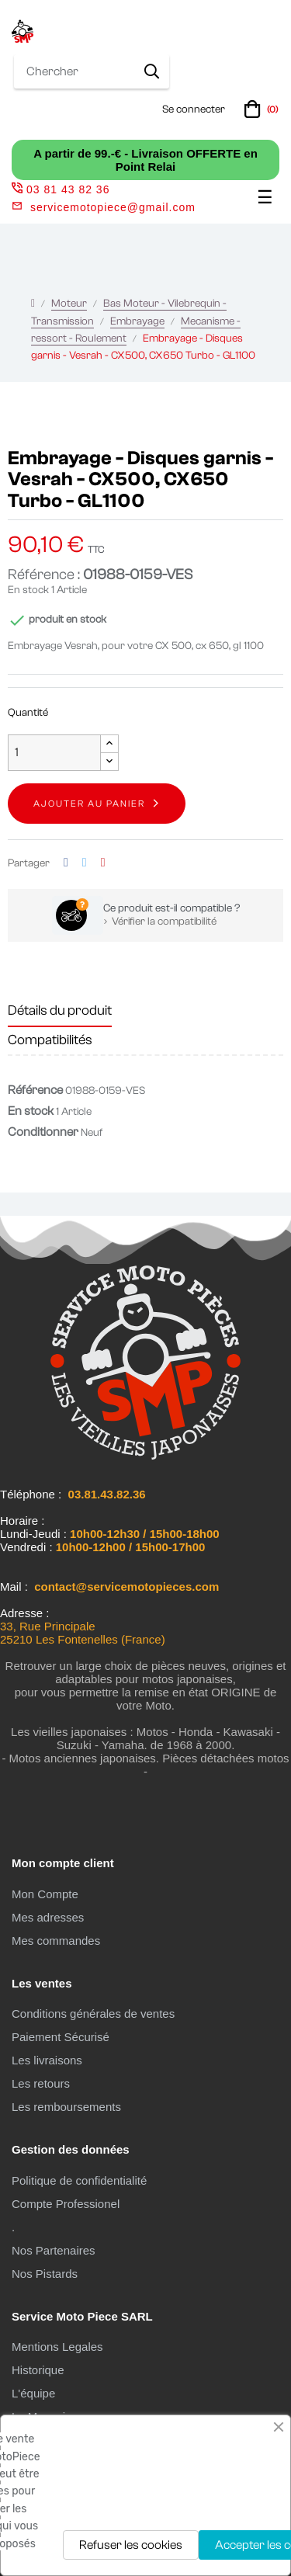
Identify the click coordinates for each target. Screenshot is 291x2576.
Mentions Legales (57, 2346)
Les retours (41, 2083)
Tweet (84, 863)
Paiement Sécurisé (60, 2036)
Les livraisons (47, 2060)
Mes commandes (56, 1940)
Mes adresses (48, 1917)
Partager (66, 863)
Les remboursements (66, 2106)
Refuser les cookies (130, 2545)
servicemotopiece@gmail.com (113, 207)
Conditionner (43, 1132)
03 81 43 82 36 (60, 189)
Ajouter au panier (89, 803)
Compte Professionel (66, 2203)
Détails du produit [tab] (60, 1010)
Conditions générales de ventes (93, 2013)
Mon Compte (45, 1894)
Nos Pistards (45, 2273)
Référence (35, 1090)
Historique (38, 2369)
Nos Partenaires (53, 2250)
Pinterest (103, 863)
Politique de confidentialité (79, 2180)
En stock (28, 590)
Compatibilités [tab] (50, 1040)
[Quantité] (54, 752)
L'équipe (33, 2393)
